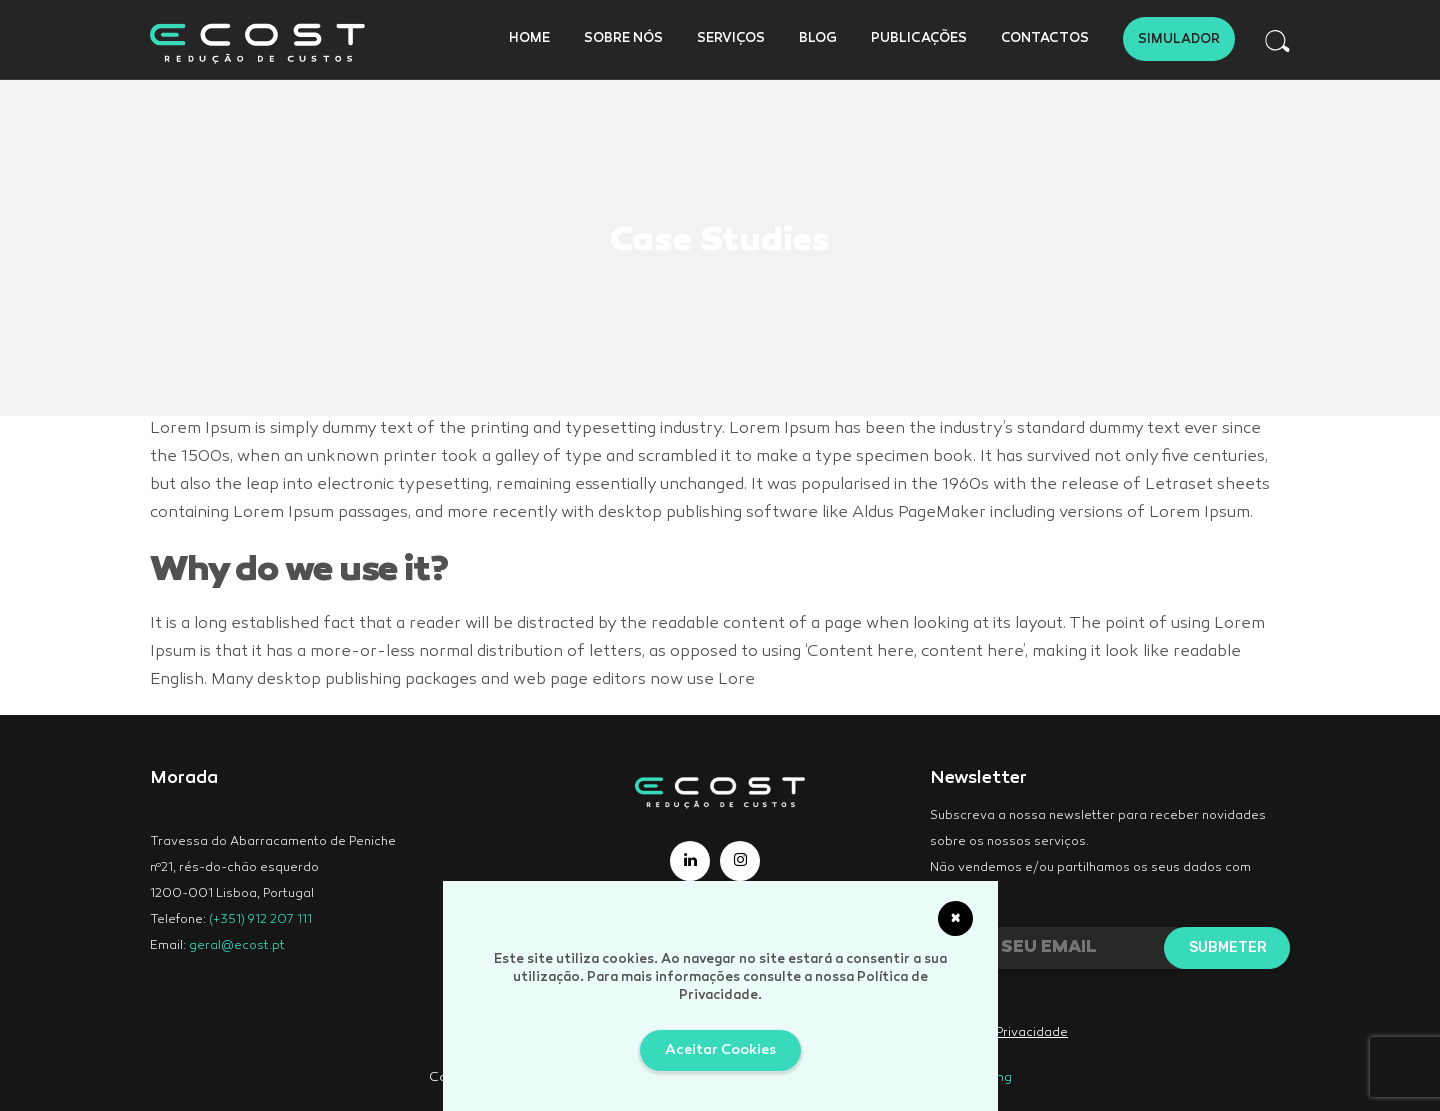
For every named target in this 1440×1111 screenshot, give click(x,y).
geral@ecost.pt (237, 946)
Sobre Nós (623, 39)
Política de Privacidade (999, 1033)
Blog (818, 39)
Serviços (731, 39)
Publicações (919, 39)
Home (529, 39)
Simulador (1179, 40)
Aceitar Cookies (720, 1050)
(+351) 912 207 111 (260, 920)
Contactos (1045, 39)
